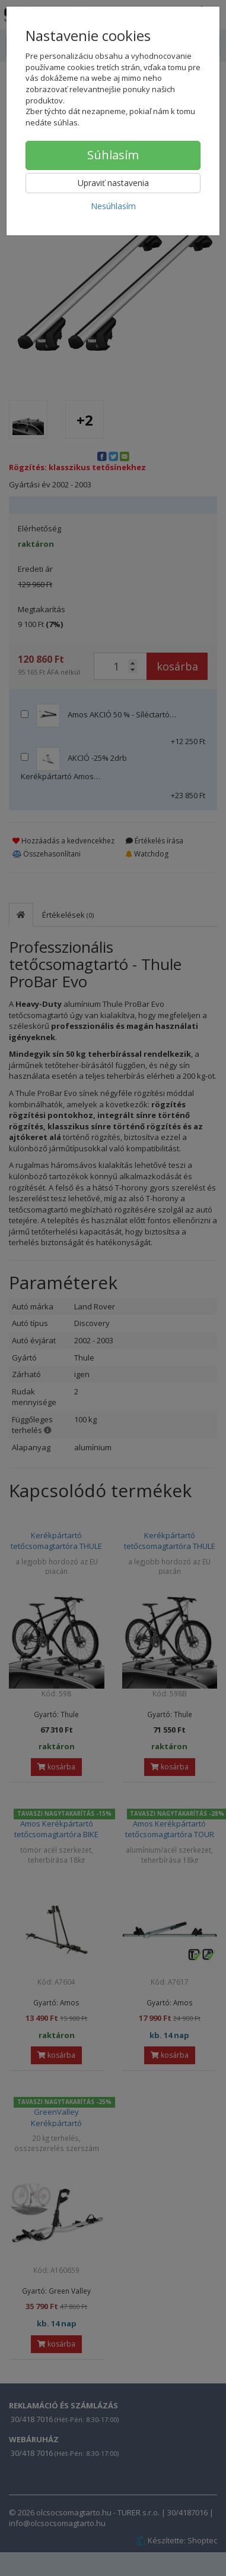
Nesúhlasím (113, 206)
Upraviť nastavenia (113, 182)
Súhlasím (113, 155)
